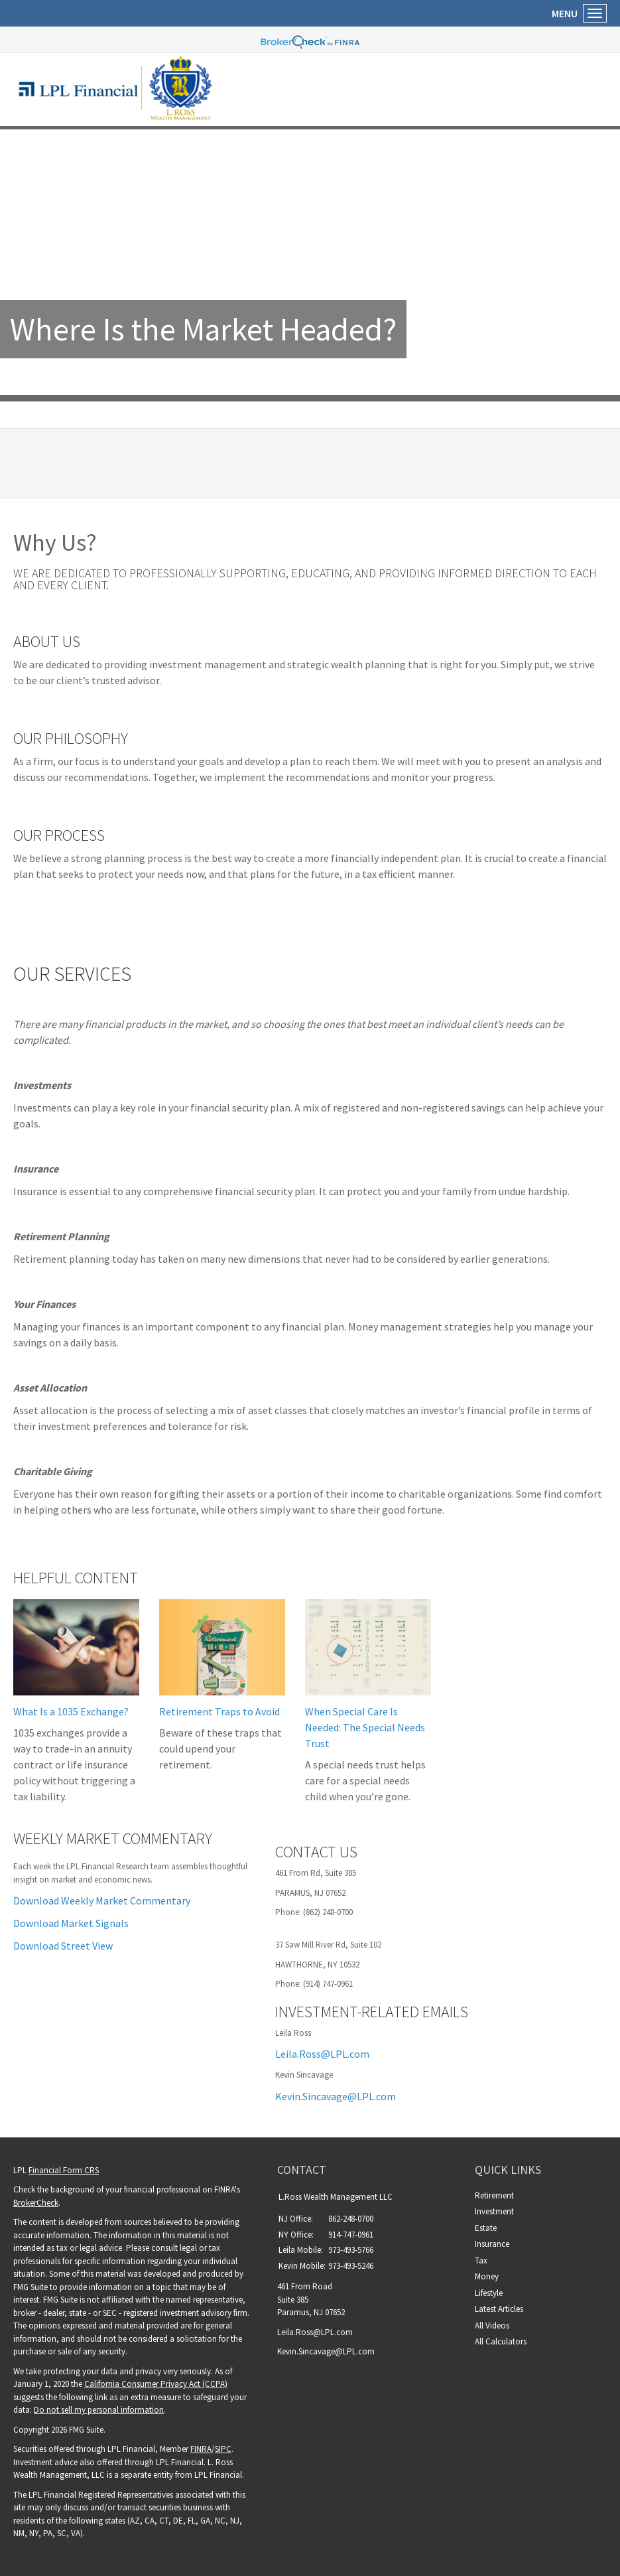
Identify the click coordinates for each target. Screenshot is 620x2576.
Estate (486, 2228)
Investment (494, 2211)
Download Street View (63, 1945)
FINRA (201, 2449)
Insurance (492, 2244)
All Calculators (501, 2341)
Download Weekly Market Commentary (101, 1900)
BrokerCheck (35, 2202)
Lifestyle (489, 2293)
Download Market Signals (71, 1923)
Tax (481, 2260)
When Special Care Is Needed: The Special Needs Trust (365, 1727)
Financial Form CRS (64, 2170)
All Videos (492, 2325)
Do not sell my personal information (99, 2409)
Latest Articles (499, 2309)
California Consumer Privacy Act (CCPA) (155, 2384)
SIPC (223, 2449)
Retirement (494, 2195)
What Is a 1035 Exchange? (71, 1711)
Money (487, 2276)
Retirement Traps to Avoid (219, 1711)
